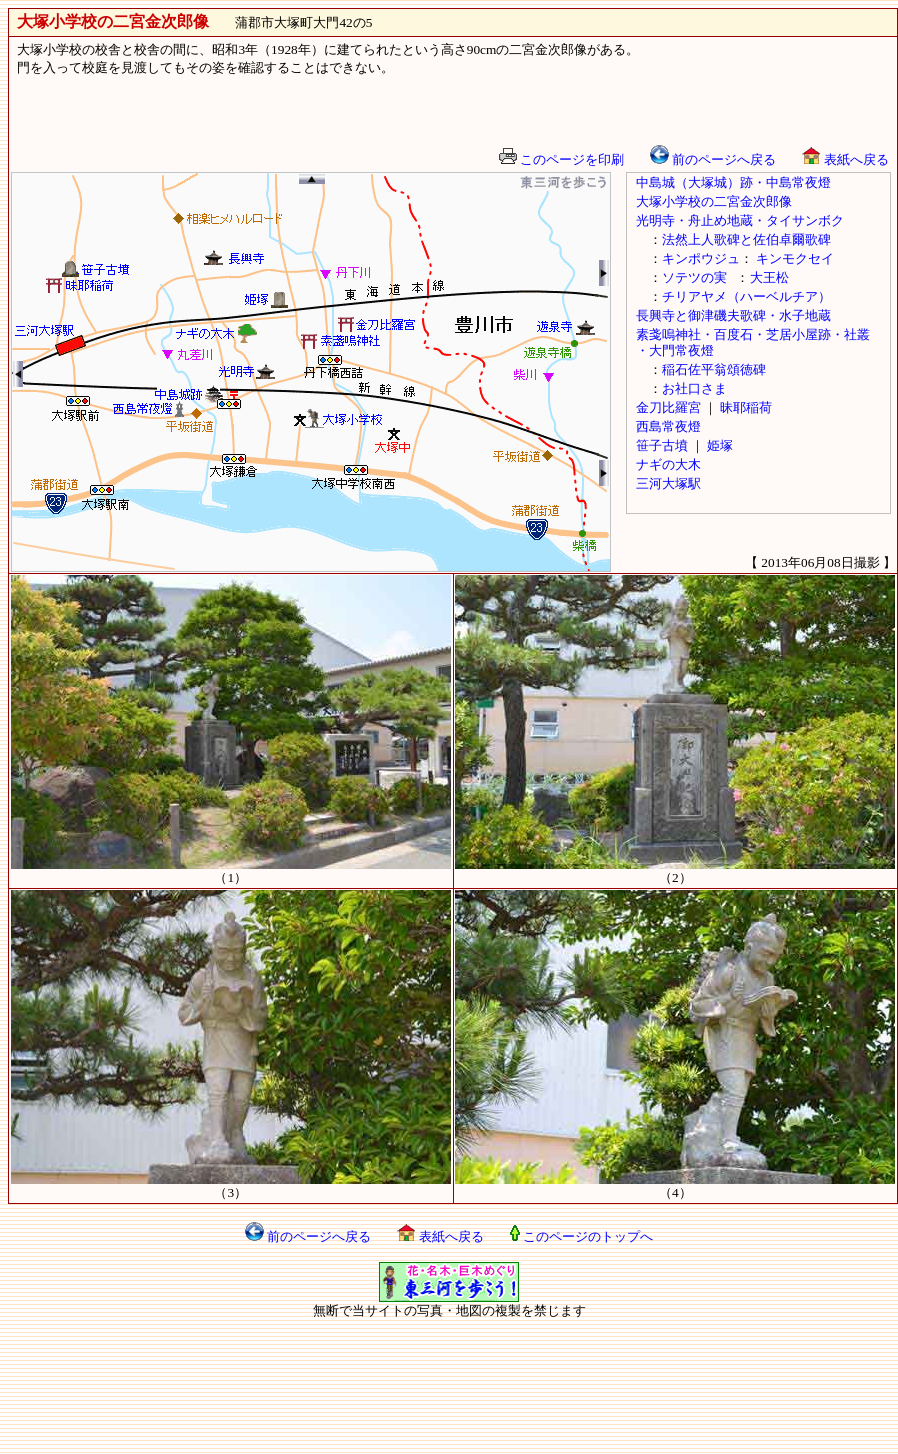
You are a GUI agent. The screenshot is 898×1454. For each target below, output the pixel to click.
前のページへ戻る (713, 159)
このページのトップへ (581, 1236)
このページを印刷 (561, 159)
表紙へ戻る (845, 159)
